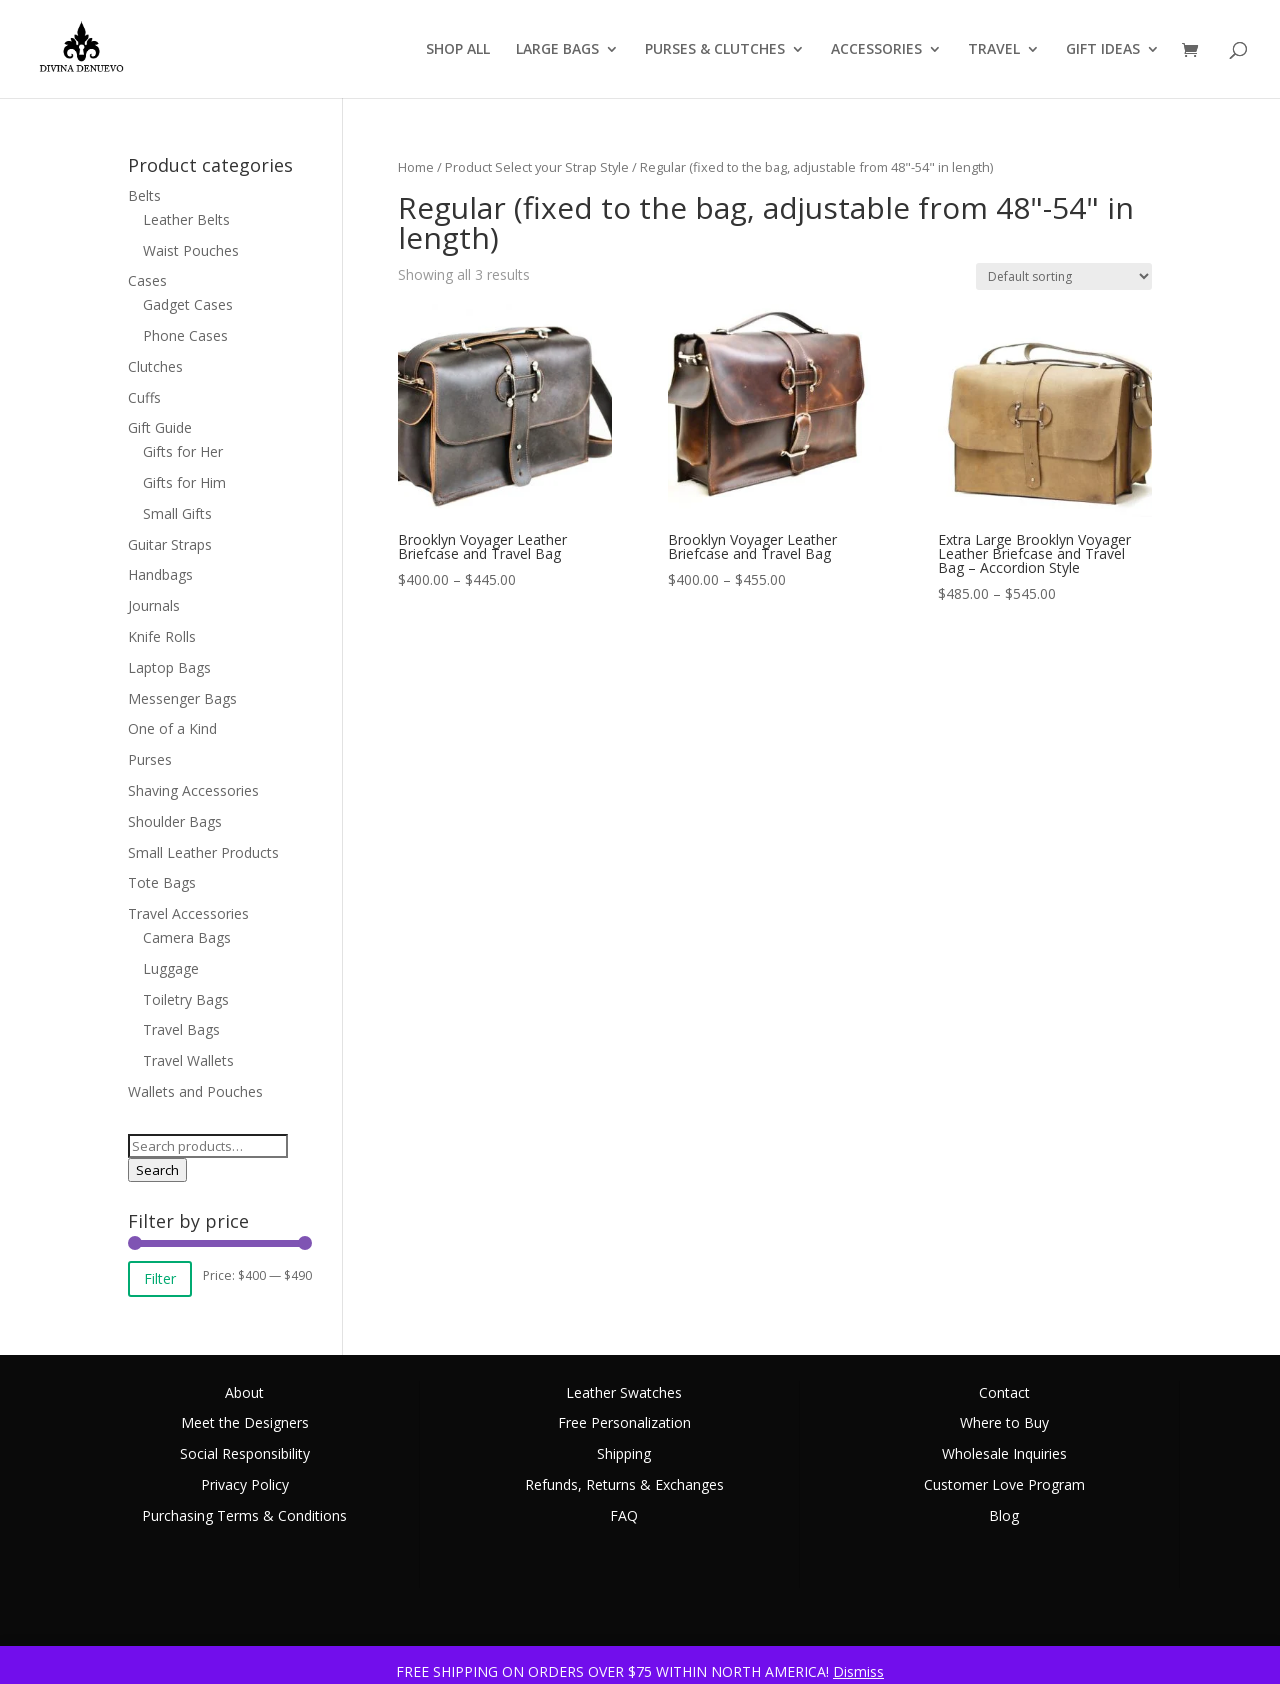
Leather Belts (186, 219)
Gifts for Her (183, 451)
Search (157, 1170)
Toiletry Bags (186, 999)
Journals (154, 605)
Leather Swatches (624, 1392)
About (244, 1392)
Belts (144, 195)
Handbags (160, 574)
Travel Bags (181, 1029)
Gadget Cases (188, 304)
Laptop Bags (169, 667)
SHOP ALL (458, 50)
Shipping (624, 1453)
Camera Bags (187, 937)
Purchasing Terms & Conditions (244, 1515)
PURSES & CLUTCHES (715, 50)
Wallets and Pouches (195, 1091)
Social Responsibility (245, 1453)
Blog (1004, 1515)
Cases (147, 280)
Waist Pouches (191, 250)
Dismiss (858, 1671)
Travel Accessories (188, 913)
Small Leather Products (203, 852)
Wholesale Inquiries (1004, 1453)
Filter (160, 1278)
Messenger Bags (182, 698)
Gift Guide (160, 427)
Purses (150, 759)
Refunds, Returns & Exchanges (624, 1484)
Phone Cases (185, 335)
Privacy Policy (245, 1484)
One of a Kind (172, 728)
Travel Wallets (188, 1060)
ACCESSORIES (876, 50)
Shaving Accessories (193, 790)
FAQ (624, 1515)
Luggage (171, 968)
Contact (1004, 1392)
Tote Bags (162, 882)
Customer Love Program (1004, 1484)
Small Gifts (177, 513)
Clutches (155, 366)
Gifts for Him (184, 482)
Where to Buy (1004, 1422)
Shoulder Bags (175, 821)
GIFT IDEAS (1103, 50)
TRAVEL (994, 50)
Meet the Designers (245, 1422)
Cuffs (144, 397)
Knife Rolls (162, 636)
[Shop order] (1064, 276)
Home (416, 167)
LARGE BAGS (557, 50)
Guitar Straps (170, 544)
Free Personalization (624, 1422)
